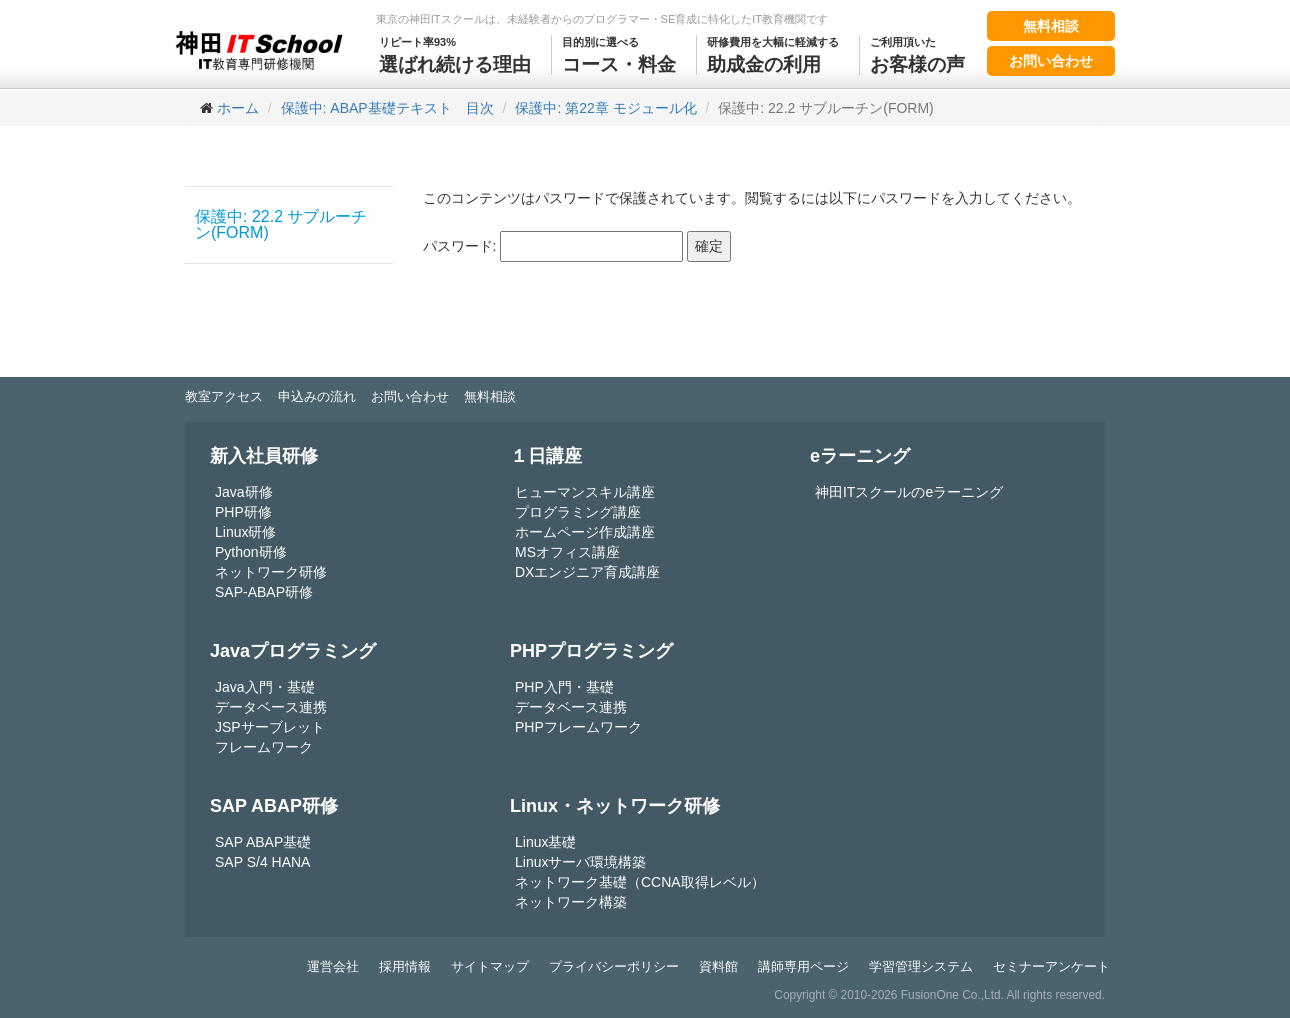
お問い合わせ (1051, 61)
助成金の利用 (773, 55)
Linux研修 (245, 532)
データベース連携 (271, 707)
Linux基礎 (545, 842)
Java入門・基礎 (265, 687)
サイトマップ (490, 966)
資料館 (718, 966)
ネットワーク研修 (271, 572)
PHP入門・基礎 (564, 687)
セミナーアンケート (1051, 966)
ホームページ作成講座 (585, 532)
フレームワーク (264, 747)
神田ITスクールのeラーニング (909, 492)
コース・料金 (619, 55)
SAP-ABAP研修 (264, 592)
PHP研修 (243, 512)
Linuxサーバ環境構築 (580, 862)
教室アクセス (224, 396)
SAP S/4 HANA (262, 862)
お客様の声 (917, 55)
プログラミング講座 (578, 512)
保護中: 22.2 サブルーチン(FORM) (281, 224)
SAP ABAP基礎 (263, 842)
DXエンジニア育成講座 (587, 572)
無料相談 (1051, 26)
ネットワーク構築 (571, 902)
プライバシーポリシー (614, 966)
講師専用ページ (803, 966)
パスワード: (553, 246)
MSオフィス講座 (567, 552)
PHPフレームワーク (578, 727)
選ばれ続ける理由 (455, 55)
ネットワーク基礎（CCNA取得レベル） (640, 882)
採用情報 (405, 966)
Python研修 (251, 552)
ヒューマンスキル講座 (585, 492)
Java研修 (244, 492)
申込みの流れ (317, 396)
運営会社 (333, 966)
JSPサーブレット (270, 727)
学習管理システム (921, 966)
